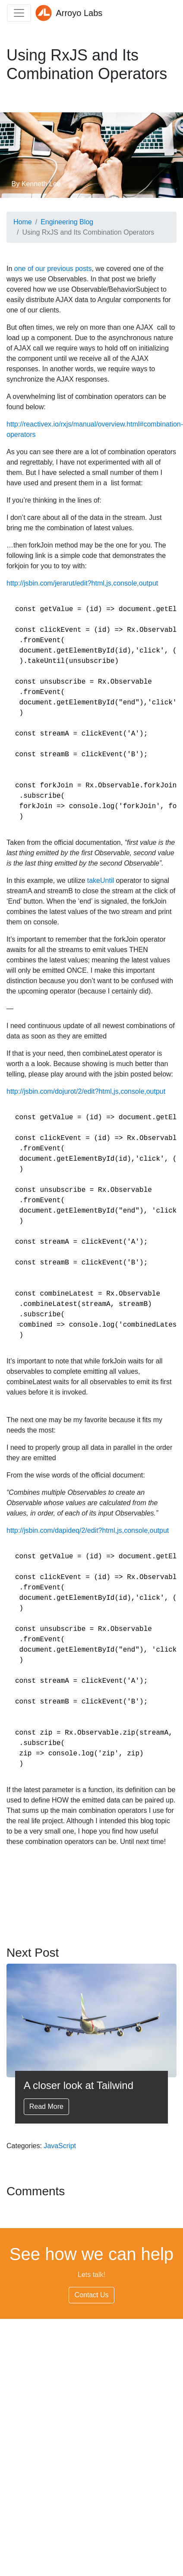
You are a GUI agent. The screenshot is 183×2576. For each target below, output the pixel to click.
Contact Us (91, 2295)
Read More (46, 2106)
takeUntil (100, 880)
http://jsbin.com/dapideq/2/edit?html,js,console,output (87, 1530)
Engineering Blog (67, 222)
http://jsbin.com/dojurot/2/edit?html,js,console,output (85, 1091)
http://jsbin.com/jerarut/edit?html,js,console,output (82, 583)
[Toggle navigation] (19, 13)
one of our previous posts (53, 268)
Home (22, 222)
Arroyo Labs (68, 13)
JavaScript (60, 2145)
